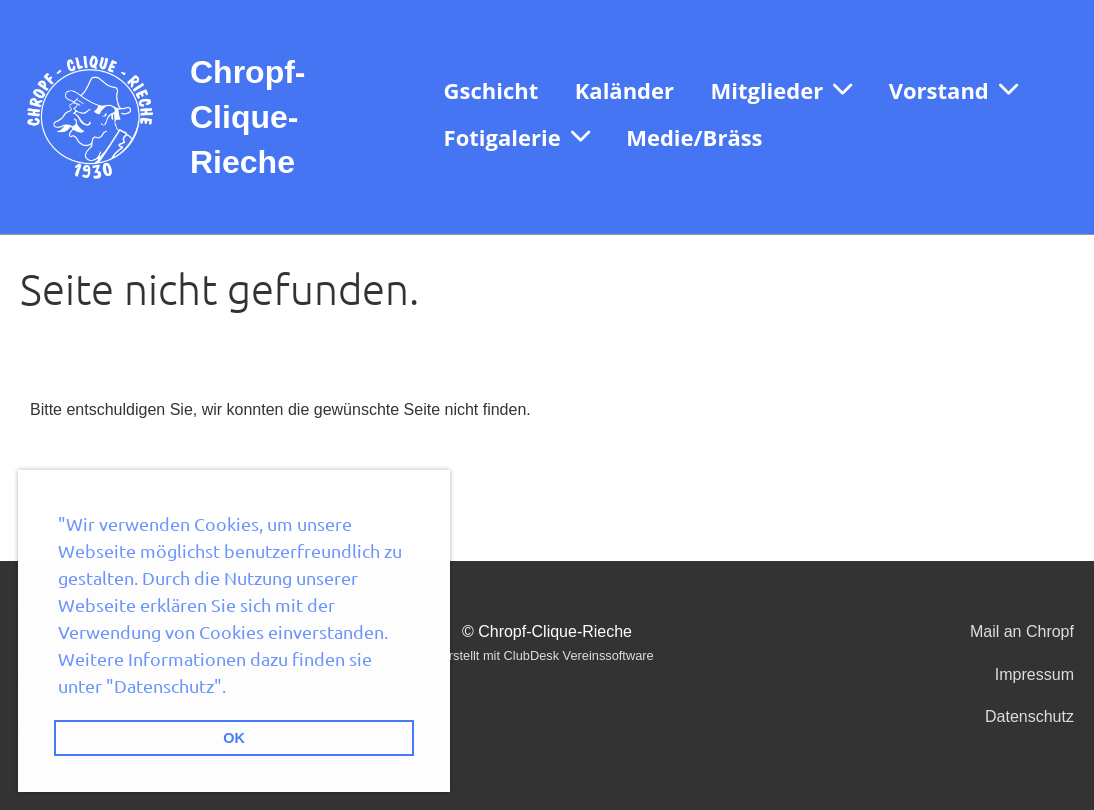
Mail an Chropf (1022, 631)
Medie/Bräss (694, 137)
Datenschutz (1029, 716)
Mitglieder (781, 90)
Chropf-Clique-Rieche (248, 117)
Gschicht (491, 90)
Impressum (1034, 674)
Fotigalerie (517, 137)
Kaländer (624, 90)
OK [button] (234, 738)
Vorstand (953, 90)
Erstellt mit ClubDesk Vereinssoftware (546, 655)
